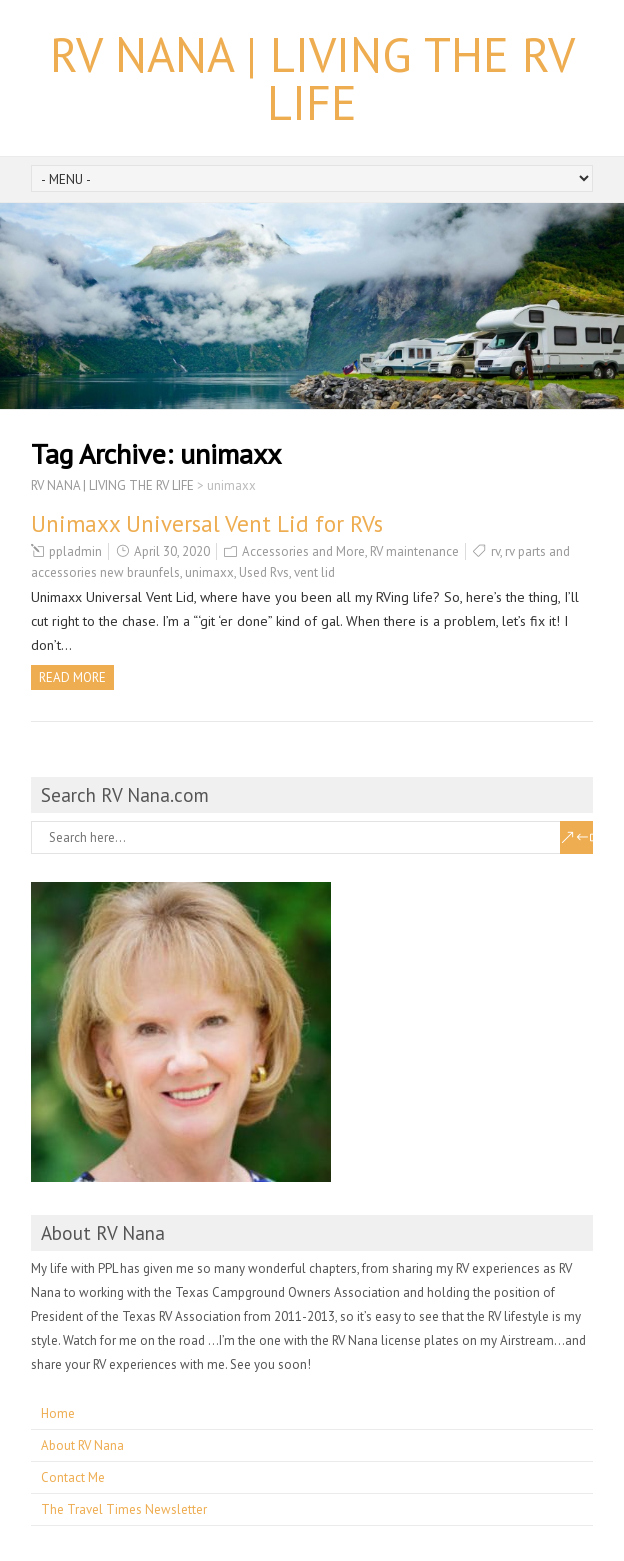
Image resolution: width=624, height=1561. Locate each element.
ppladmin (75, 551)
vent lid (314, 572)
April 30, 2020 (172, 551)
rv (495, 551)
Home (58, 1413)
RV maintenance (414, 551)
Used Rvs (264, 572)
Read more (72, 677)
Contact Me (73, 1477)
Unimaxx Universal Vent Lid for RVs (207, 523)
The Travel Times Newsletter (124, 1509)
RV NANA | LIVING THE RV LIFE (312, 78)
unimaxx (209, 572)
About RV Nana (82, 1445)
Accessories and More (303, 551)
